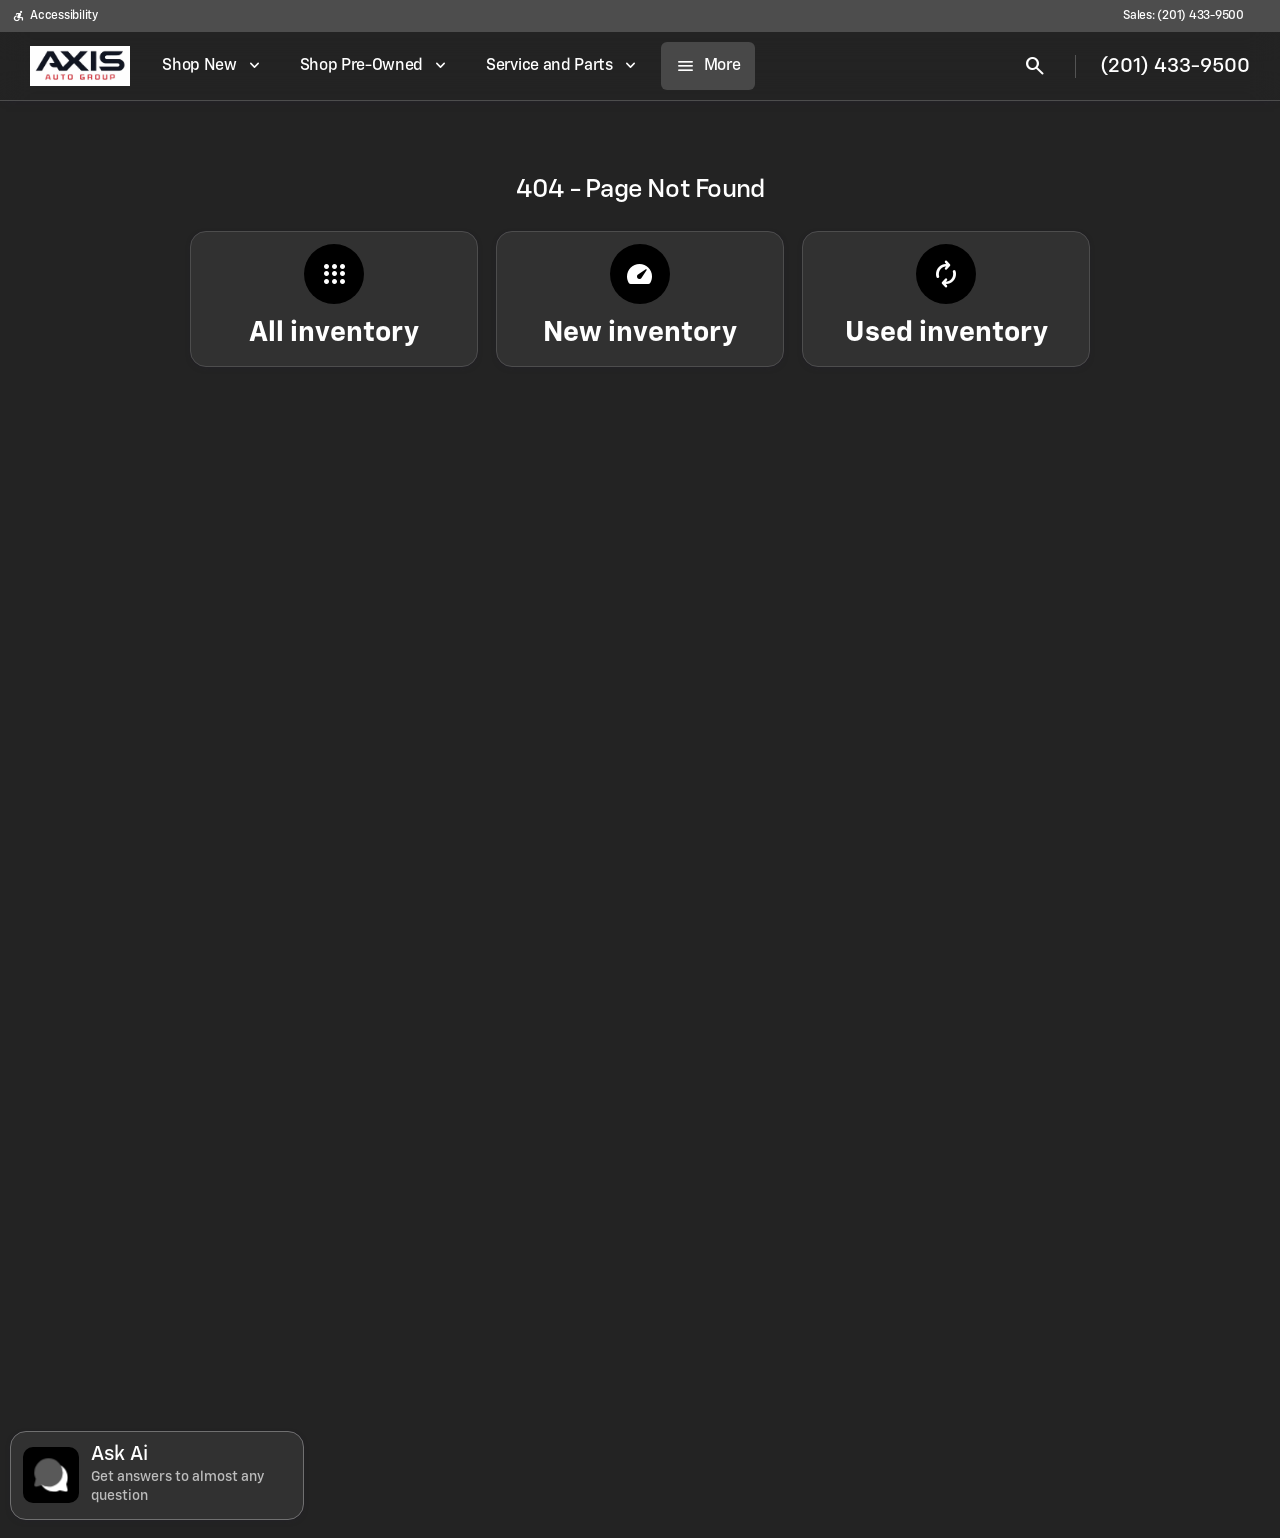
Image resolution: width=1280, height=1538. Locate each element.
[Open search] (1035, 66)
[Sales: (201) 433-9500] (1183, 16)
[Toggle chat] (157, 1475)
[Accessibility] (55, 16)
